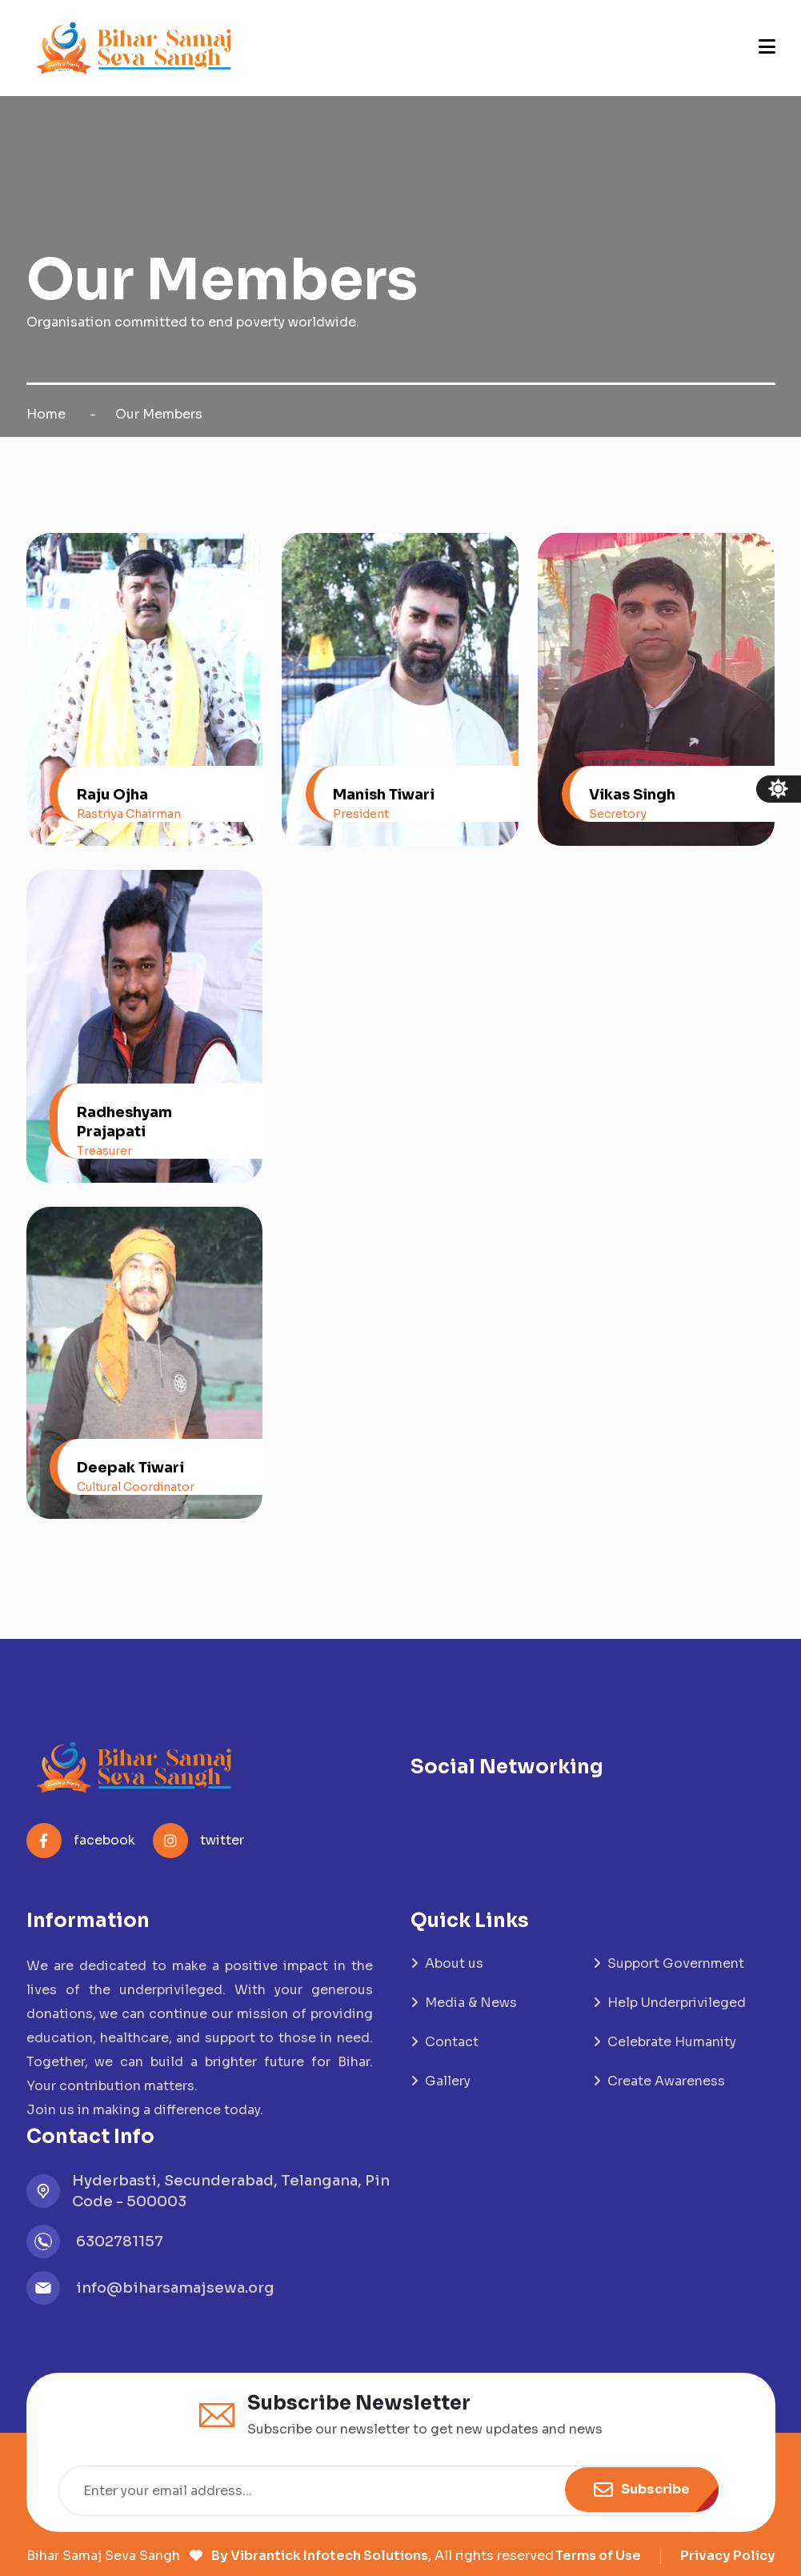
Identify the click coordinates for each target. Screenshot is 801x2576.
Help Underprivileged (676, 2002)
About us (454, 1963)
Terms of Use (598, 2555)
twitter (198, 1840)
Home (46, 414)
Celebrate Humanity (671, 2041)
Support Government (675, 1963)
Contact (452, 2041)
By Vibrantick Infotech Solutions (318, 2555)
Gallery (448, 2081)
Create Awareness (666, 2081)
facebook (80, 1840)
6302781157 (119, 2241)
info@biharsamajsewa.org (175, 2288)
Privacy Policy (727, 2555)
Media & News (471, 2002)
